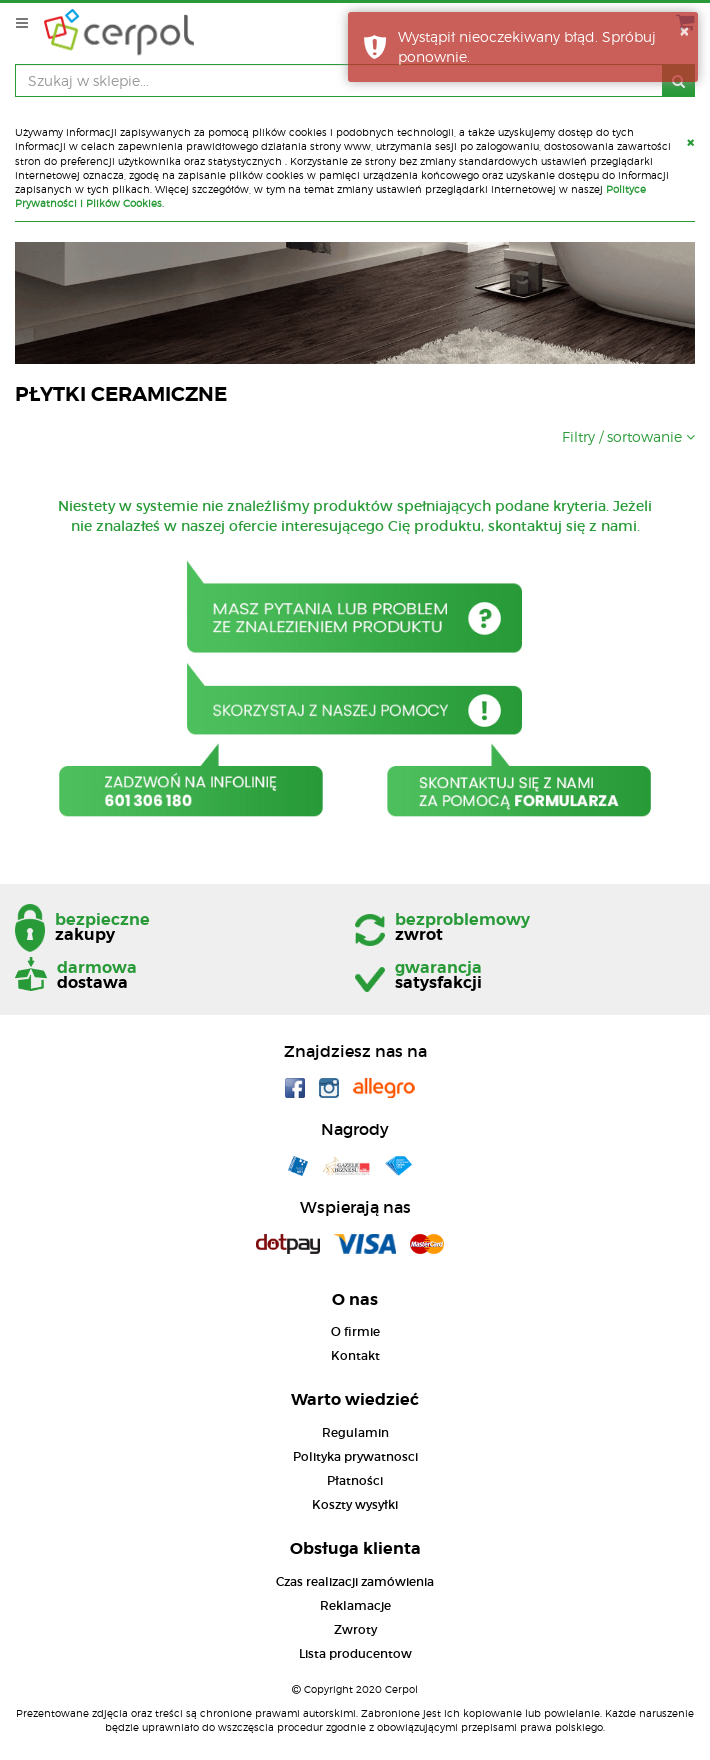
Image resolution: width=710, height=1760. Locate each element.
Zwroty (355, 1629)
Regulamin (355, 1432)
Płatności (355, 1480)
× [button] (684, 31)
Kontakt (355, 1355)
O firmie (355, 1331)
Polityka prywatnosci (355, 1456)
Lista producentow (355, 1653)
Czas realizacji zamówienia (355, 1581)
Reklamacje (355, 1605)
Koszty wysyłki (355, 1504)
